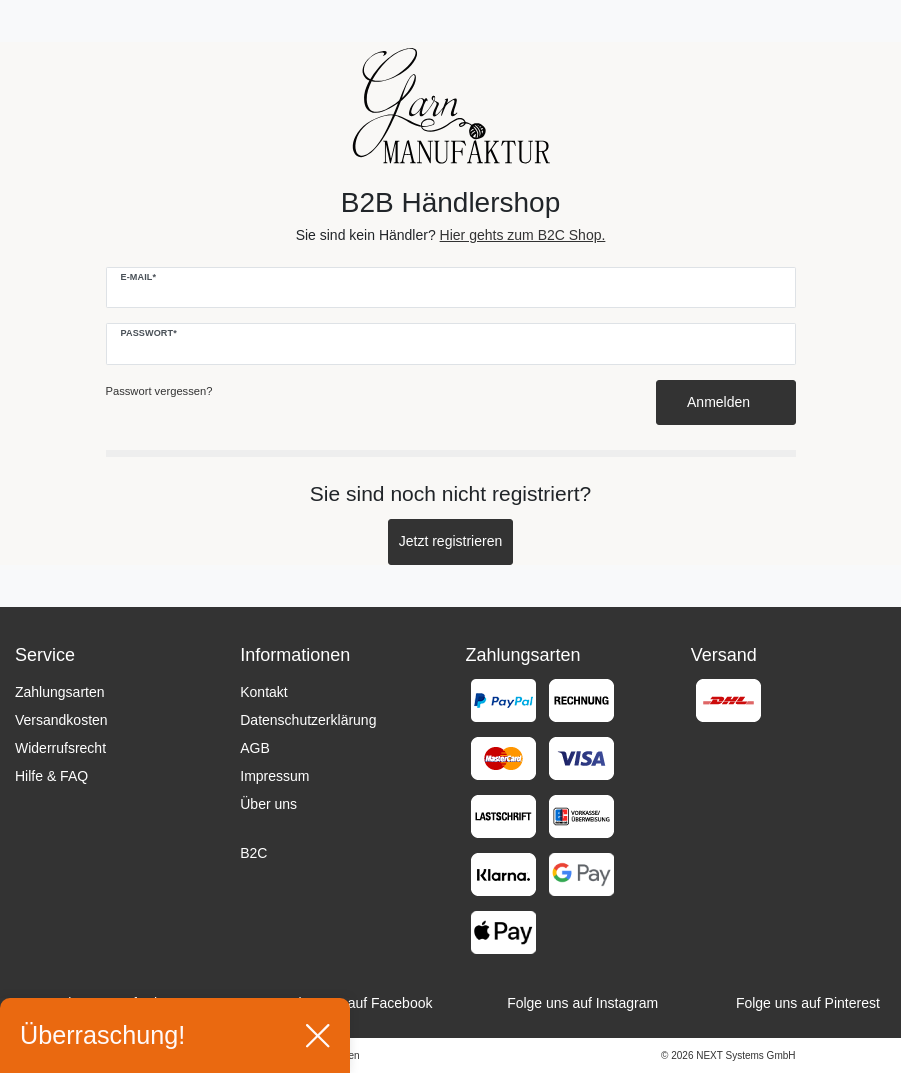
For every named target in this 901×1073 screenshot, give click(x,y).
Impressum (274, 776)
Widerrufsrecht (60, 748)
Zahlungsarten (60, 692)
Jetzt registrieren (450, 541)
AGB (255, 748)
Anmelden (725, 402)
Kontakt (263, 692)
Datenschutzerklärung (308, 720)
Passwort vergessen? (159, 391)
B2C (253, 853)
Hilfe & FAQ (51, 776)
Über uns (268, 804)
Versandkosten (61, 720)
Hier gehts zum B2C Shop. (523, 235)
